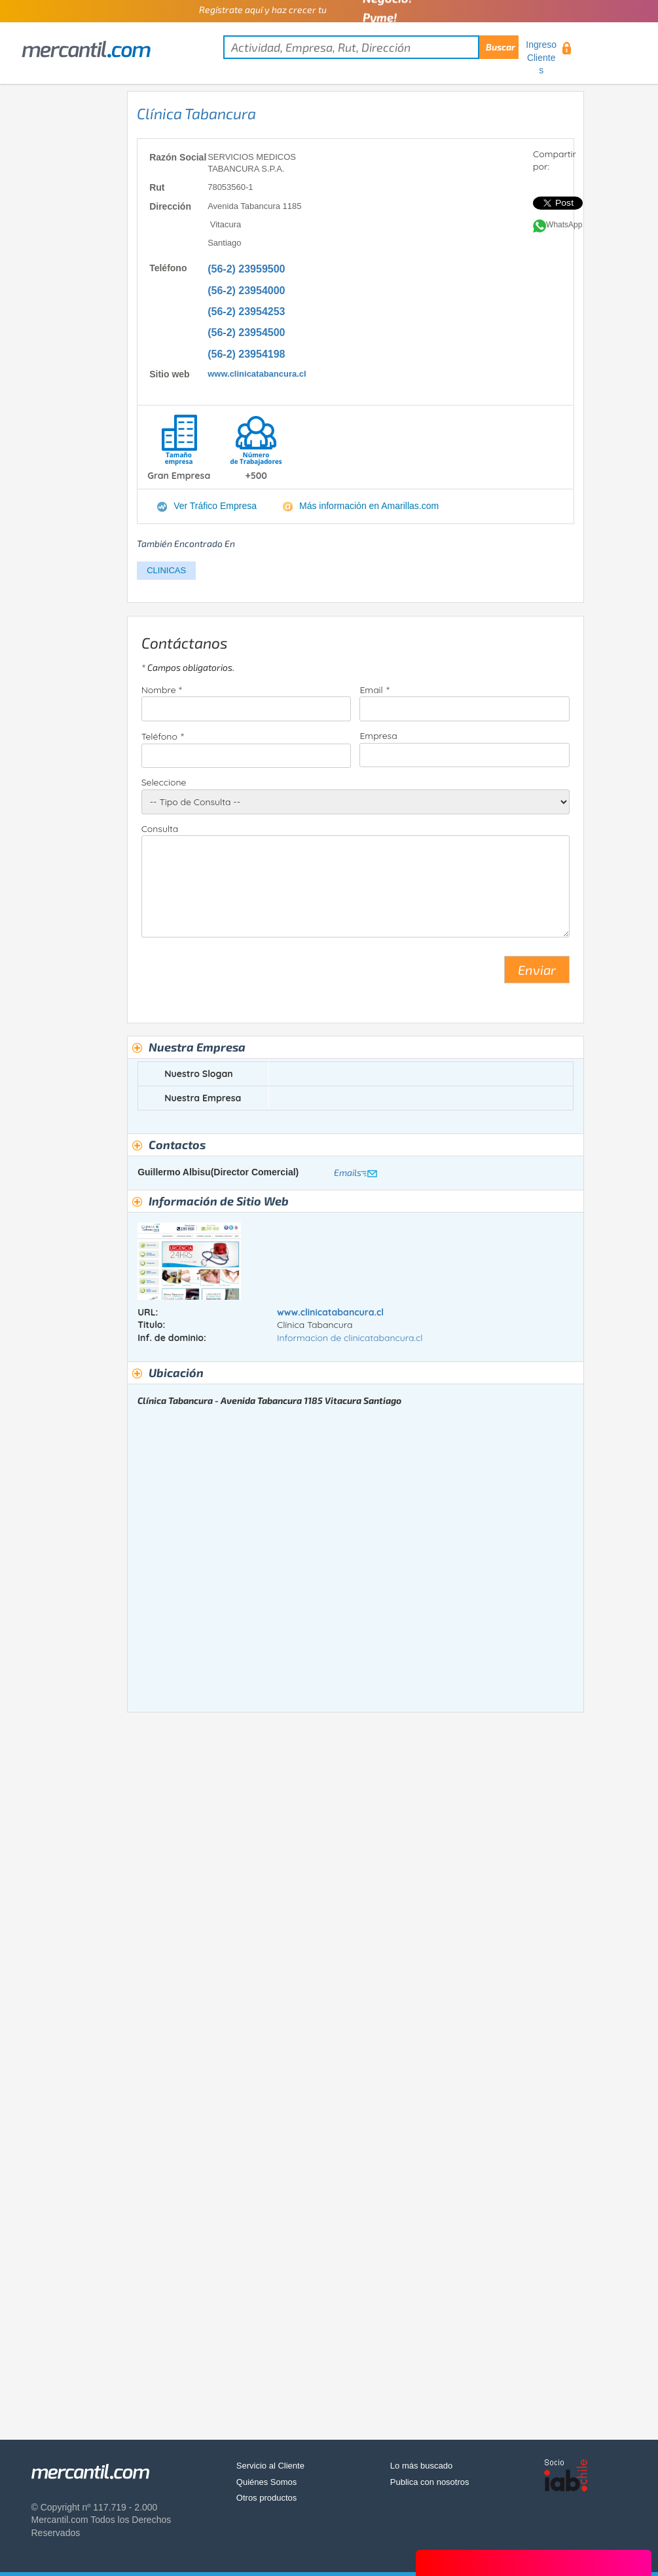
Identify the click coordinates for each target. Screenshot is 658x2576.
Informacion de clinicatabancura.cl (350, 1338)
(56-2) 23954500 (246, 332)
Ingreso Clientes (541, 57)
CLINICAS (166, 570)
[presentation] (240, 974)
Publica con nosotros (429, 2482)
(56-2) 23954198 (246, 354)
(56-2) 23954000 (246, 290)
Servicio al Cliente (270, 2466)
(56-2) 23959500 (246, 269)
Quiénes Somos (266, 2482)
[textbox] (371, 47)
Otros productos (266, 2498)
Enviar (537, 969)
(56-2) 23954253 (246, 311)
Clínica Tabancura (196, 113)
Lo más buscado (421, 2466)
